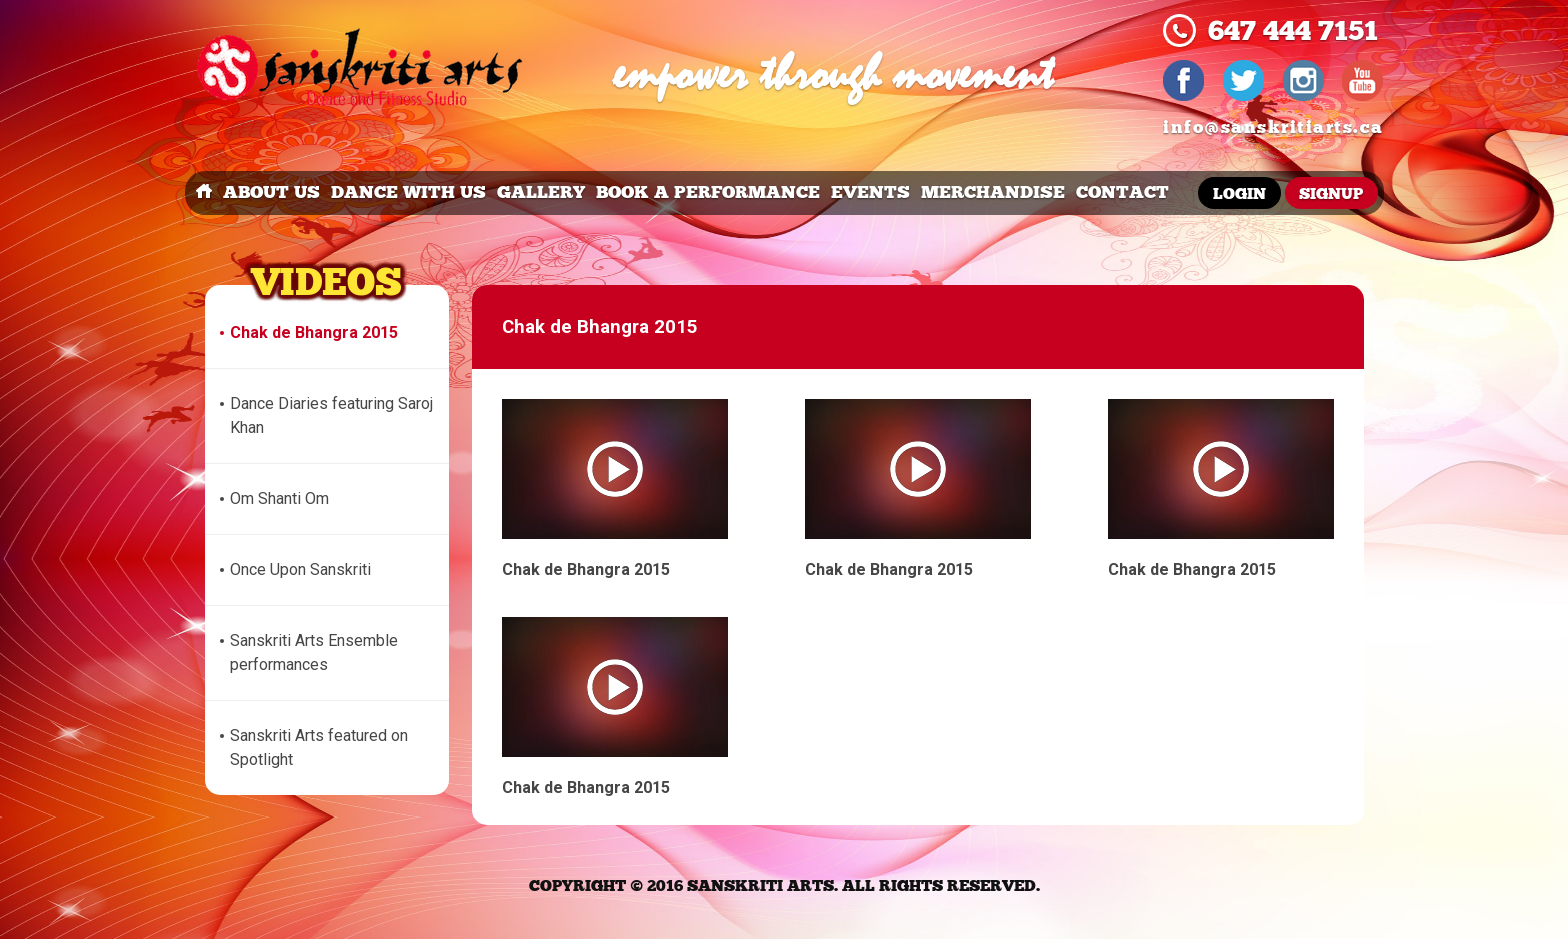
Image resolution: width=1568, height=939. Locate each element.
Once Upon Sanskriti (300, 569)
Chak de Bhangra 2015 (314, 332)
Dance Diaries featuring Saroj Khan (331, 415)
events (870, 192)
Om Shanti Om (279, 498)
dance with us (408, 192)
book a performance (708, 192)
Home (204, 193)
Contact (1122, 192)
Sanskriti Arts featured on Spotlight (319, 747)
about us (271, 192)
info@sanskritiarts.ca (1273, 127)
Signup (1331, 194)
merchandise (993, 192)
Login (1239, 194)
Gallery (541, 192)
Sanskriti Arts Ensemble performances (314, 652)
